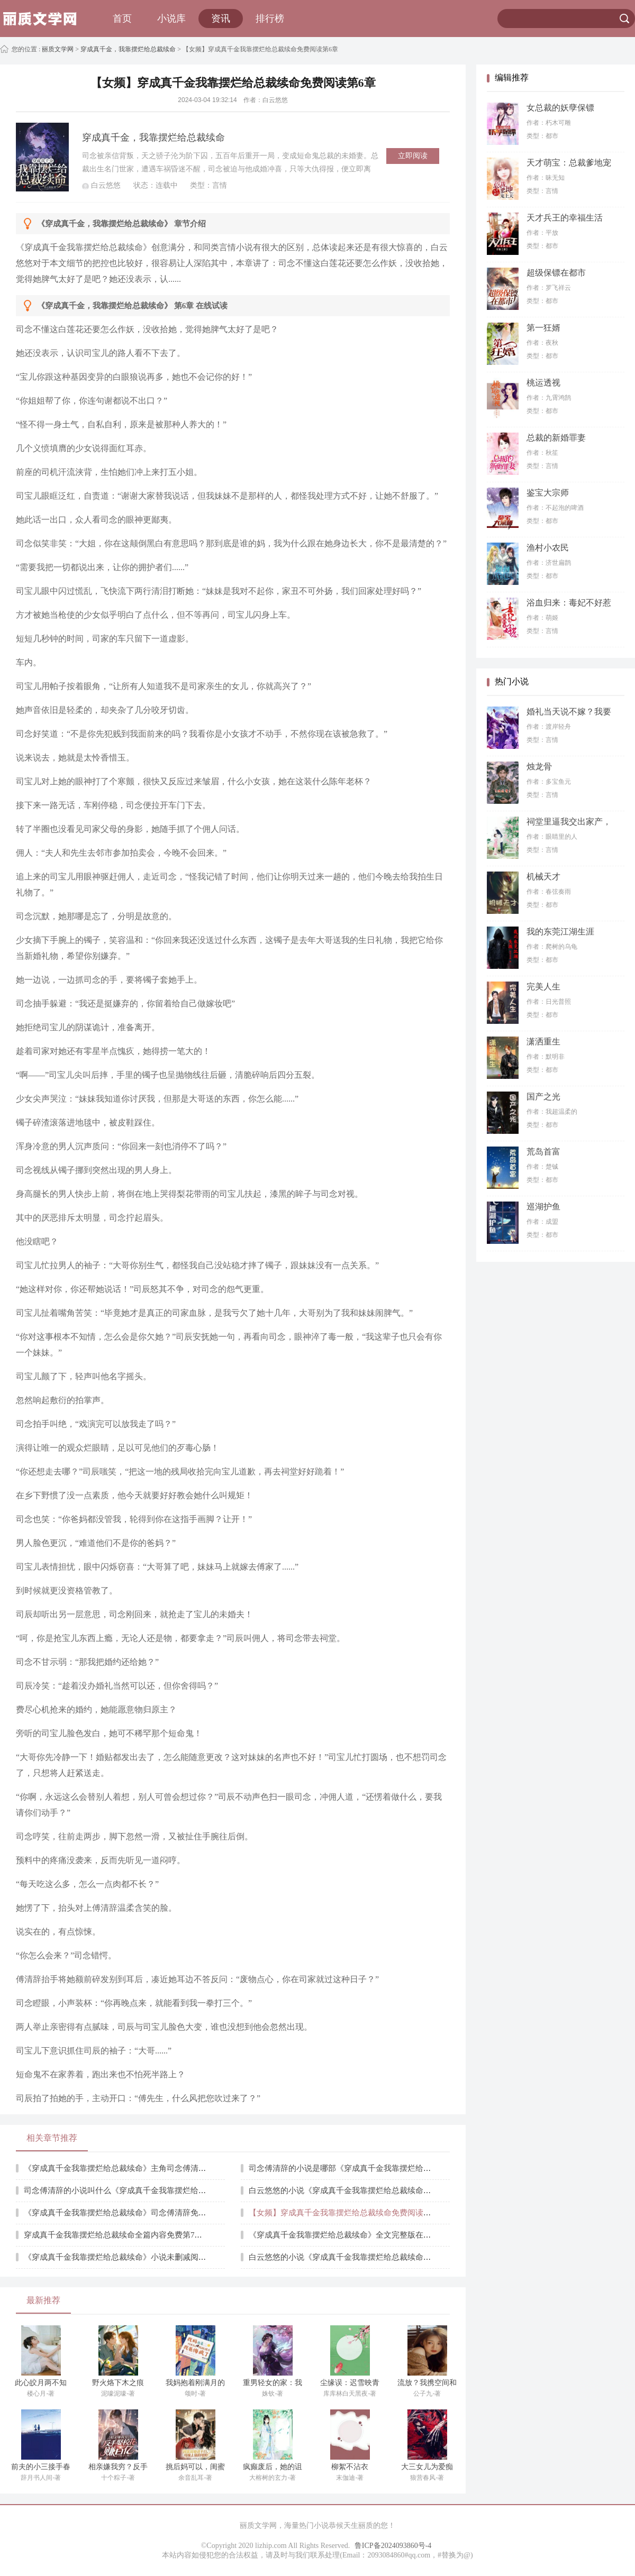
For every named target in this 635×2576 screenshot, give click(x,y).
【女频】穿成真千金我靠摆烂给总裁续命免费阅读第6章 (346, 2212)
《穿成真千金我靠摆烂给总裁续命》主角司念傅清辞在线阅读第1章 (141, 2168)
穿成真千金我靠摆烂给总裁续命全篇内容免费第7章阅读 (121, 2235)
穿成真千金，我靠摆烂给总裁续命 (128, 49)
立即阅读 (413, 156)
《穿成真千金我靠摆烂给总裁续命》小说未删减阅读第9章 (125, 2257)
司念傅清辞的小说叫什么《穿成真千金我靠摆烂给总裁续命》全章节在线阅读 (159, 2190)
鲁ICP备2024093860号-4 (393, 2546)
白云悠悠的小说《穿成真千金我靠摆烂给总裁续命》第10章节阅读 (364, 2257)
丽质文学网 (57, 49)
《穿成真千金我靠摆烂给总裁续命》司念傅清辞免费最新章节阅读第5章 (149, 2212)
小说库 (171, 18)
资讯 (220, 18)
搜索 (624, 18)
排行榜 (270, 18)
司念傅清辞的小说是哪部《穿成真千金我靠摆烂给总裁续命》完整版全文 (376, 2168)
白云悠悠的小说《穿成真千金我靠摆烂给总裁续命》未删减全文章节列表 (376, 2190)
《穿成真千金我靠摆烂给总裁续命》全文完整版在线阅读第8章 (358, 2235)
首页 (122, 18)
